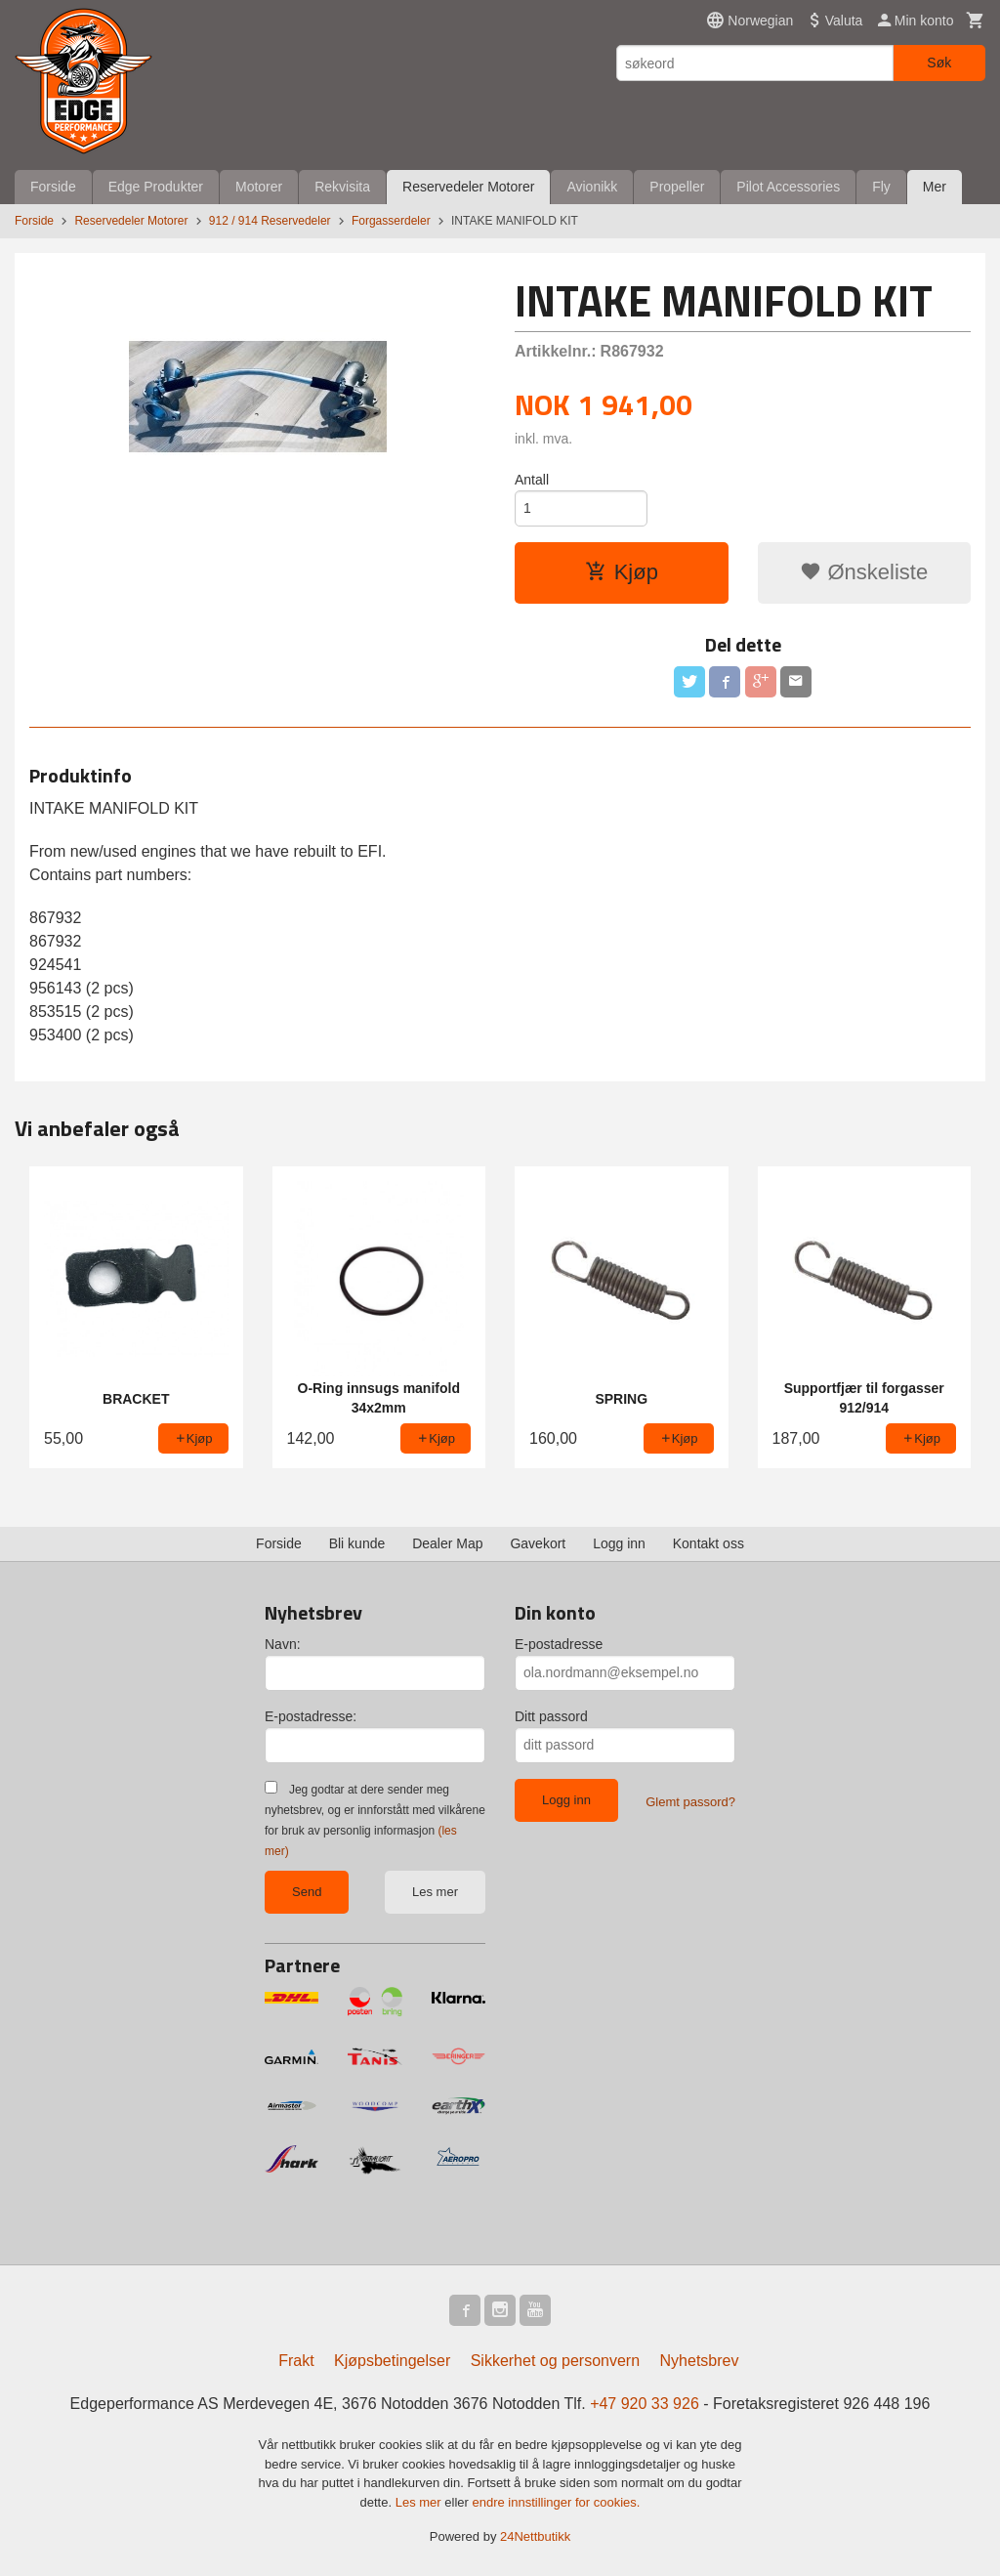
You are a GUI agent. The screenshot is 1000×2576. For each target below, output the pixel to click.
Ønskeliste (864, 572)
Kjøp (621, 572)
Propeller (676, 186)
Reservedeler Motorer (468, 186)
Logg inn (619, 1543)
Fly (881, 186)
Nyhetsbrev (699, 2360)
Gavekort (537, 1543)
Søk (939, 62)
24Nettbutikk (535, 2536)
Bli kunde (357, 1543)
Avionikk (591, 186)
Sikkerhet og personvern (555, 2360)
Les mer (435, 1891)
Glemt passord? (690, 1802)
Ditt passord (551, 1716)
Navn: (283, 1644)
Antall (532, 479)
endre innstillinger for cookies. (556, 2502)
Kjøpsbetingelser (392, 2360)
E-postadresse (559, 1644)
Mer (934, 186)
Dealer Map (447, 1543)
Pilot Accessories (788, 186)
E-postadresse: (310, 1716)
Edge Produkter (155, 186)
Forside (53, 186)
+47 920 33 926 (644, 2403)
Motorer (258, 186)
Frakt (295, 2360)
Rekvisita (342, 186)
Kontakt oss (708, 1543)
